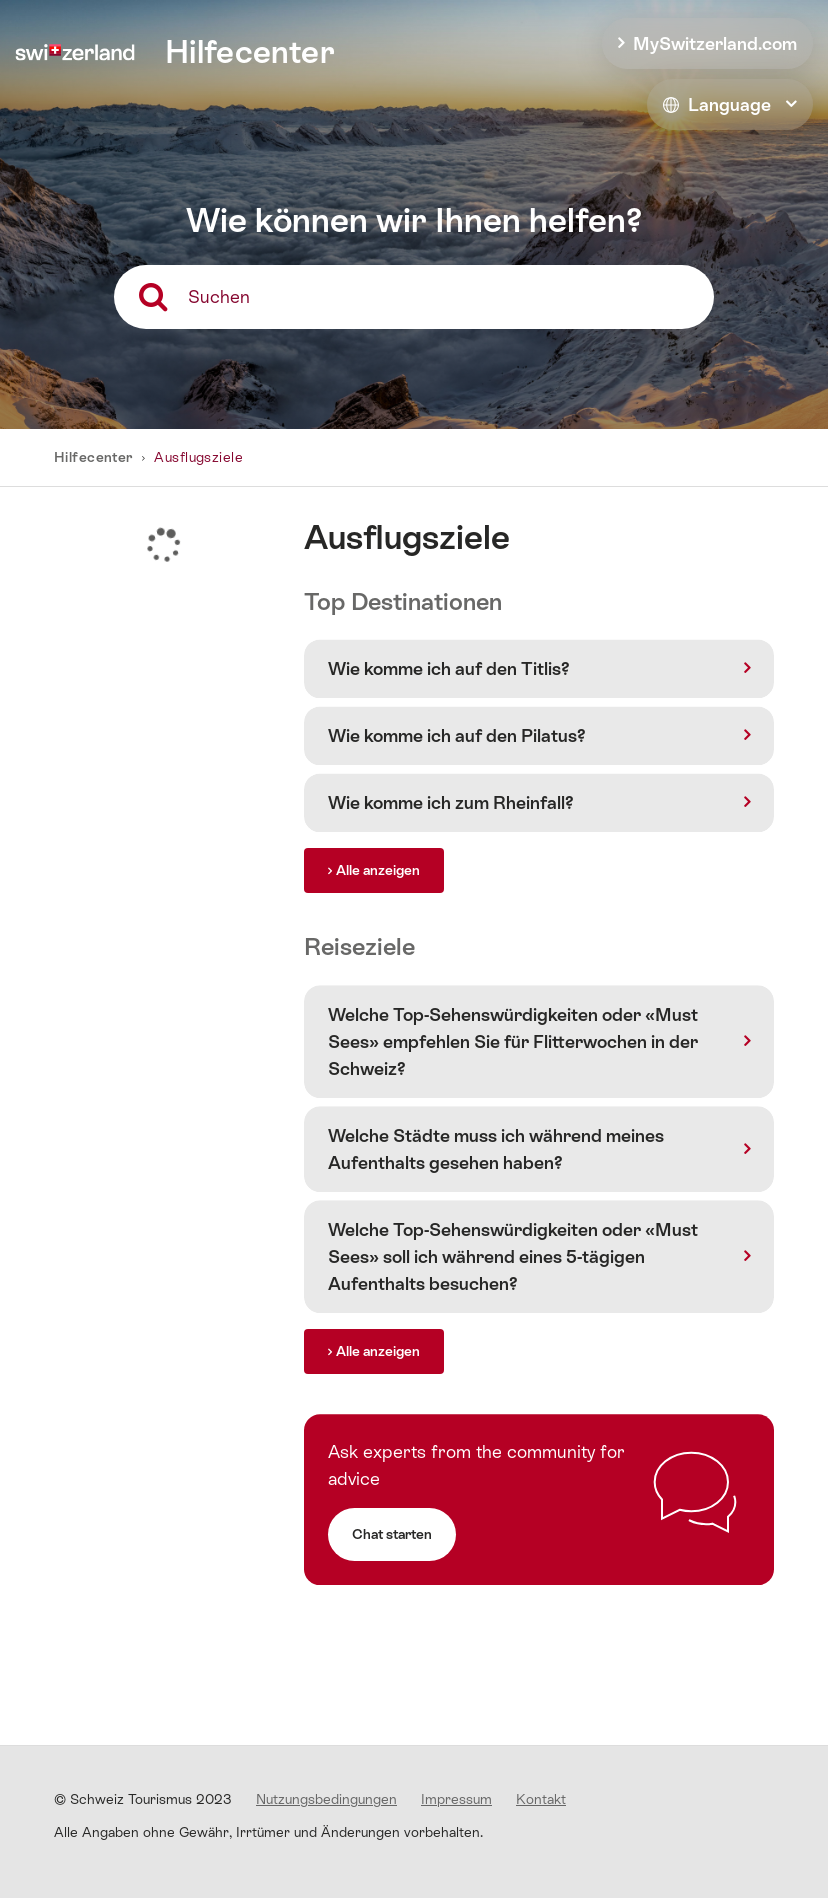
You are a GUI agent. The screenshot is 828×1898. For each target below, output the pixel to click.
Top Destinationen (403, 601)
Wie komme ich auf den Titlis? (449, 668)
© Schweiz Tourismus (143, 1799)
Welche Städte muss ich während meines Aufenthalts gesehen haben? (496, 1149)
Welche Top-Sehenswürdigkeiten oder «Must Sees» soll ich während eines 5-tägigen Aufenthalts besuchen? (513, 1256)
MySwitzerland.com (715, 43)
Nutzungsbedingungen (326, 1799)
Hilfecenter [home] (250, 52)
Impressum (456, 1799)
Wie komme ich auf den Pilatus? (457, 735)
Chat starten (392, 1534)
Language (717, 104)
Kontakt (541, 1799)
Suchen (219, 296)
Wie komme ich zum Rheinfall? (451, 802)
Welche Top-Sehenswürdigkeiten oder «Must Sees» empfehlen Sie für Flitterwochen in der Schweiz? (513, 1041)
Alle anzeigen (378, 870)
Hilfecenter (95, 457)
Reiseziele (359, 946)
